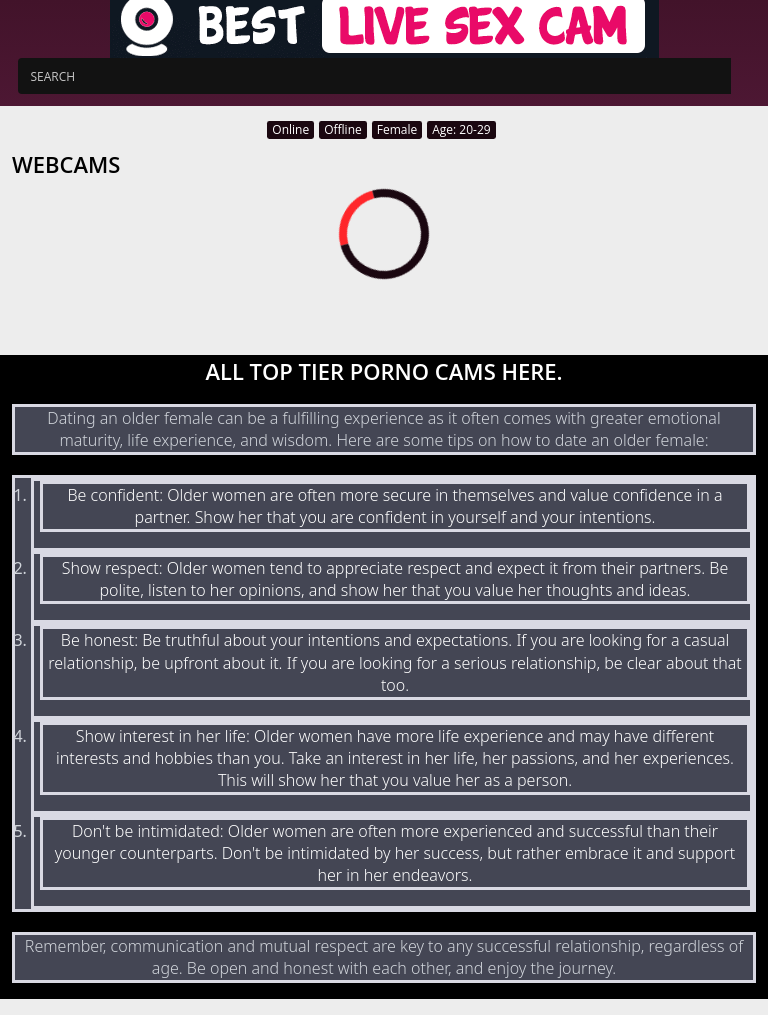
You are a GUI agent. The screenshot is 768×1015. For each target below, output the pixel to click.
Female (397, 129)
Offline (343, 129)
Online (290, 129)
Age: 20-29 (461, 129)
